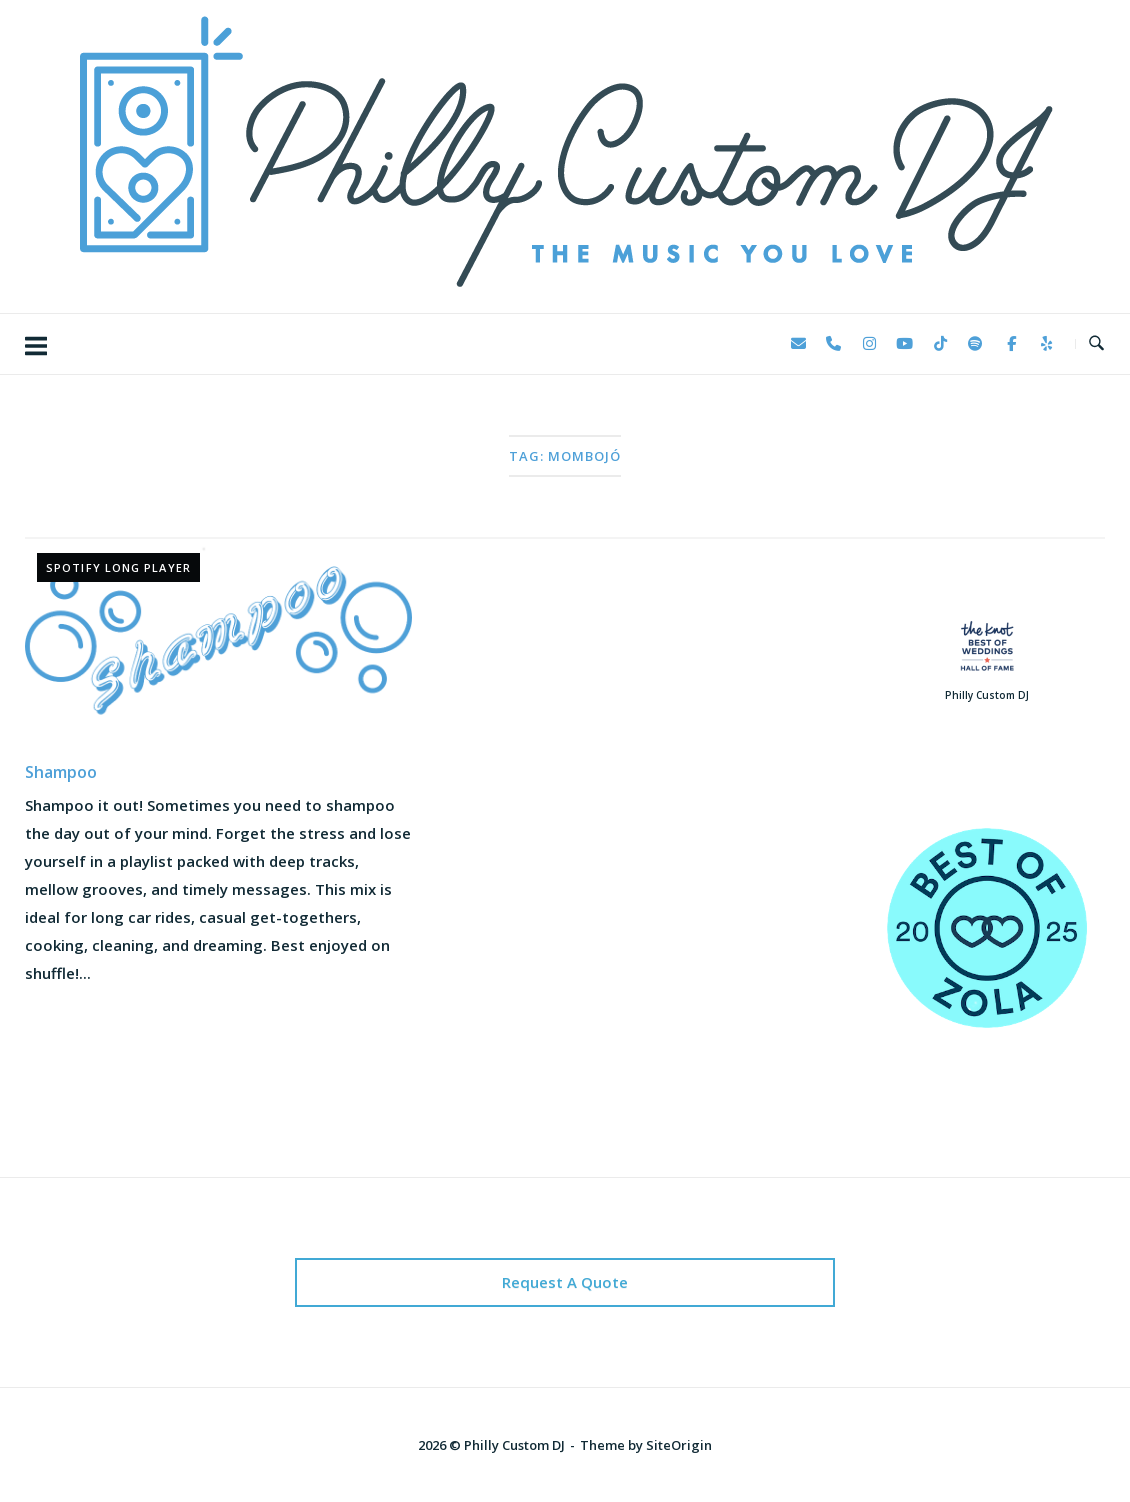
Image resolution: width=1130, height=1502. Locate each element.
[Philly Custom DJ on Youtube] (905, 344)
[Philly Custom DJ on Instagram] (869, 344)
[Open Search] (1096, 344)
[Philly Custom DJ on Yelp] (1047, 344)
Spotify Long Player (118, 567)
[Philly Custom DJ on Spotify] (976, 344)
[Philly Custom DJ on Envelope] (798, 344)
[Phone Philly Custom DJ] (834, 344)
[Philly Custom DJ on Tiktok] (940, 344)
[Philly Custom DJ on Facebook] (1011, 344)
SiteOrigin (679, 1445)
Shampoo (61, 772)
